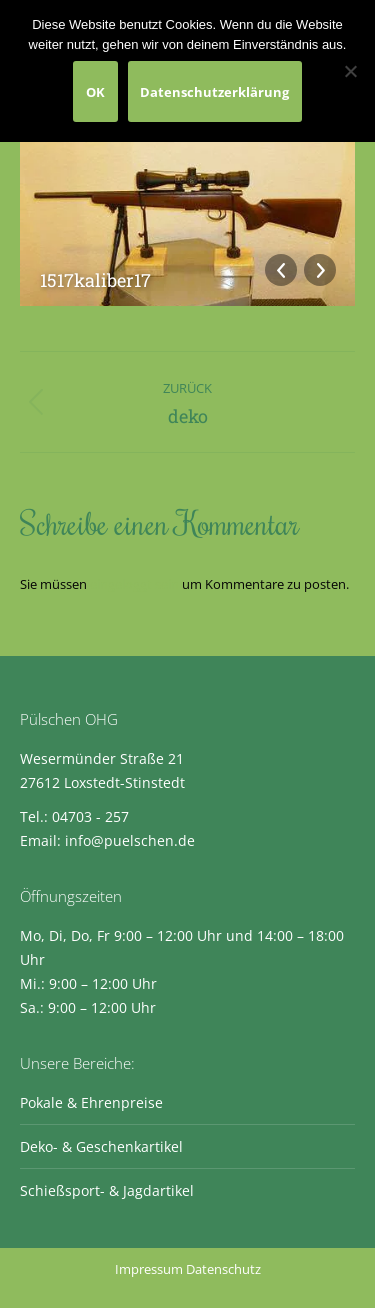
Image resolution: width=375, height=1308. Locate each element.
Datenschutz (223, 1269)
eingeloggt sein (134, 584)
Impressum (149, 1269)
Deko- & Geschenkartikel (101, 1146)
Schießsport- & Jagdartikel (107, 1190)
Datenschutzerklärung (214, 92)
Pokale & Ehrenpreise (91, 1102)
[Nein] (350, 71)
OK (95, 92)
